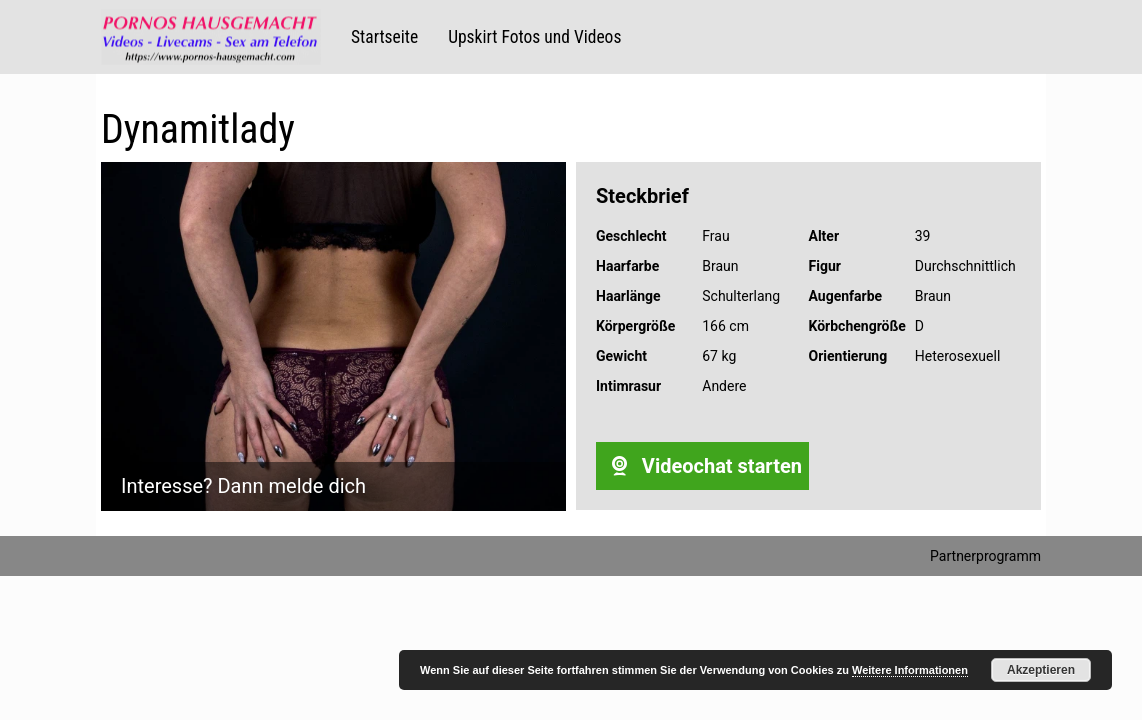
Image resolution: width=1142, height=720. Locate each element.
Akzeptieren (1041, 670)
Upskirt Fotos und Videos (534, 37)
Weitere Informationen (910, 670)
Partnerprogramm (985, 556)
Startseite (384, 37)
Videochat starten (702, 466)
